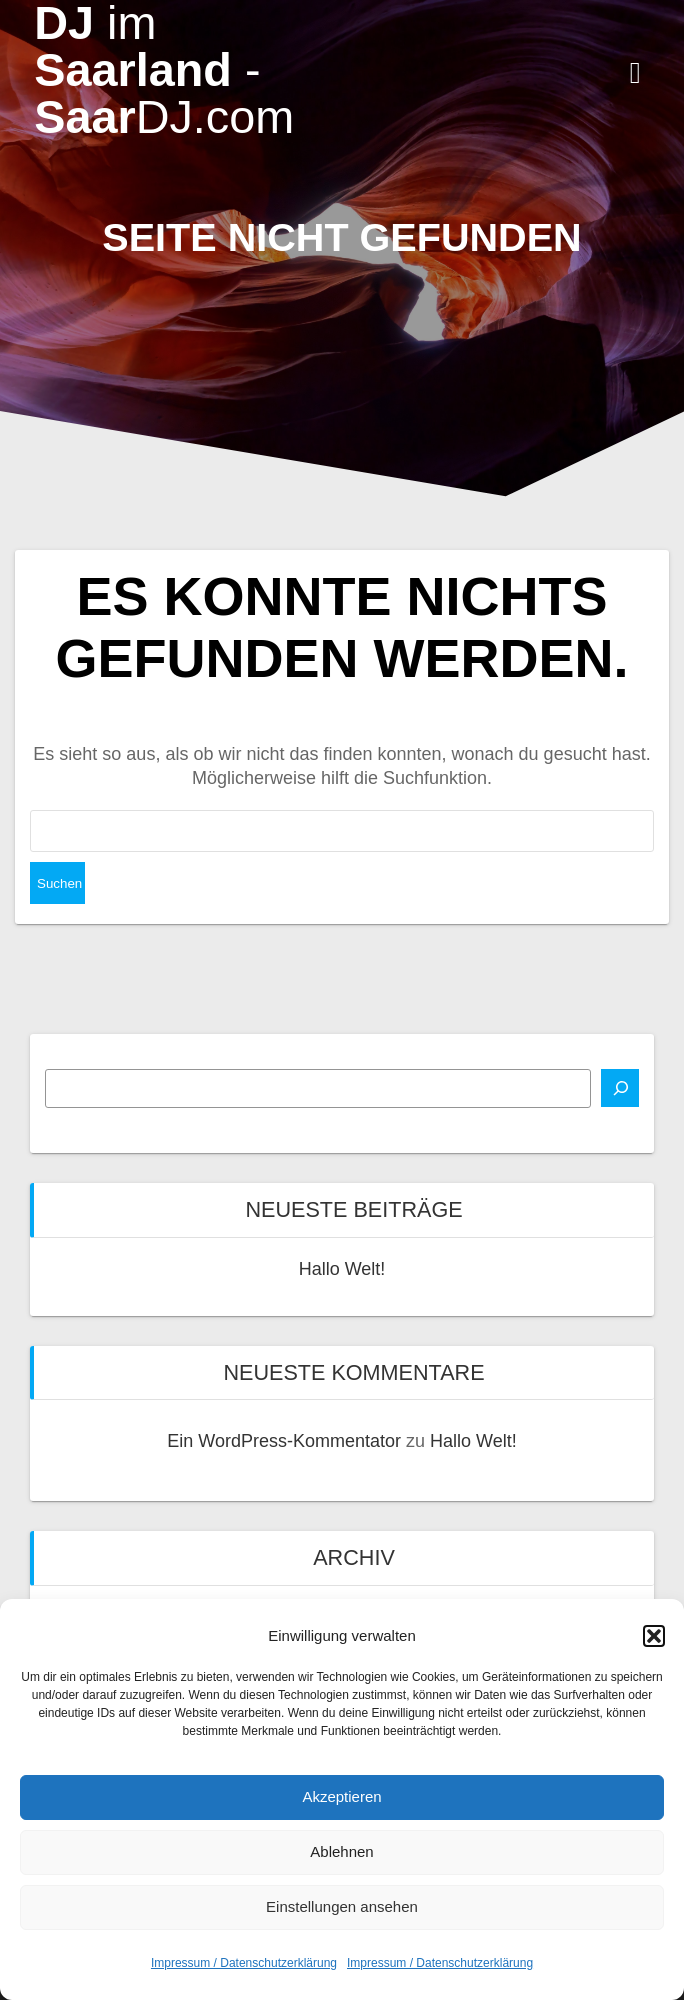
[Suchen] (620, 1088)
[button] (654, 1636)
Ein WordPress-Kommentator (284, 1441)
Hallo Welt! (342, 1269)
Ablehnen (341, 1851)
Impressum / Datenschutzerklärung (244, 1963)
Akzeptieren (341, 1796)
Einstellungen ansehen (342, 1906)
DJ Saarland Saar (164, 70)
